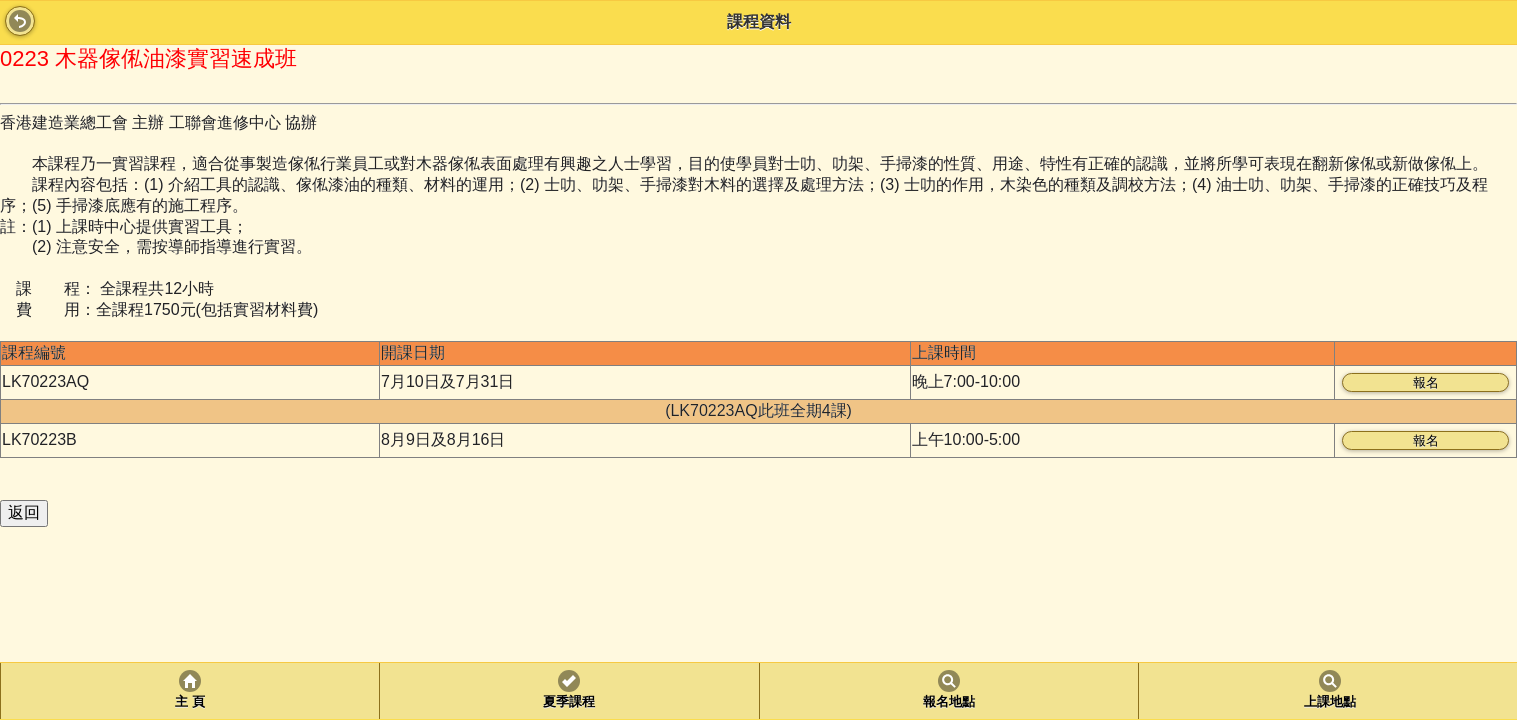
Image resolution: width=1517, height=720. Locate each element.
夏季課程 (569, 702)
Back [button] (20, 21)
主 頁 (189, 702)
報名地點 (949, 702)
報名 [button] (1426, 382)
